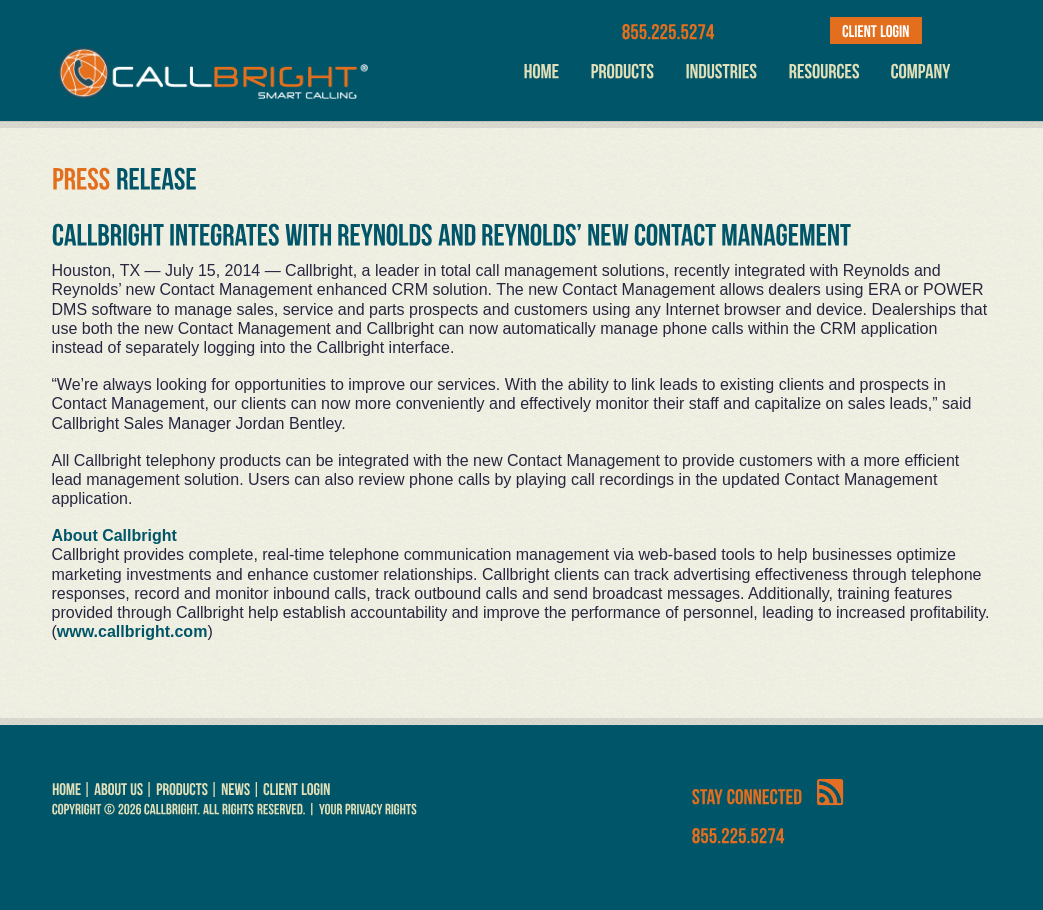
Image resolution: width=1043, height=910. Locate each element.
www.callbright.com (132, 631)
